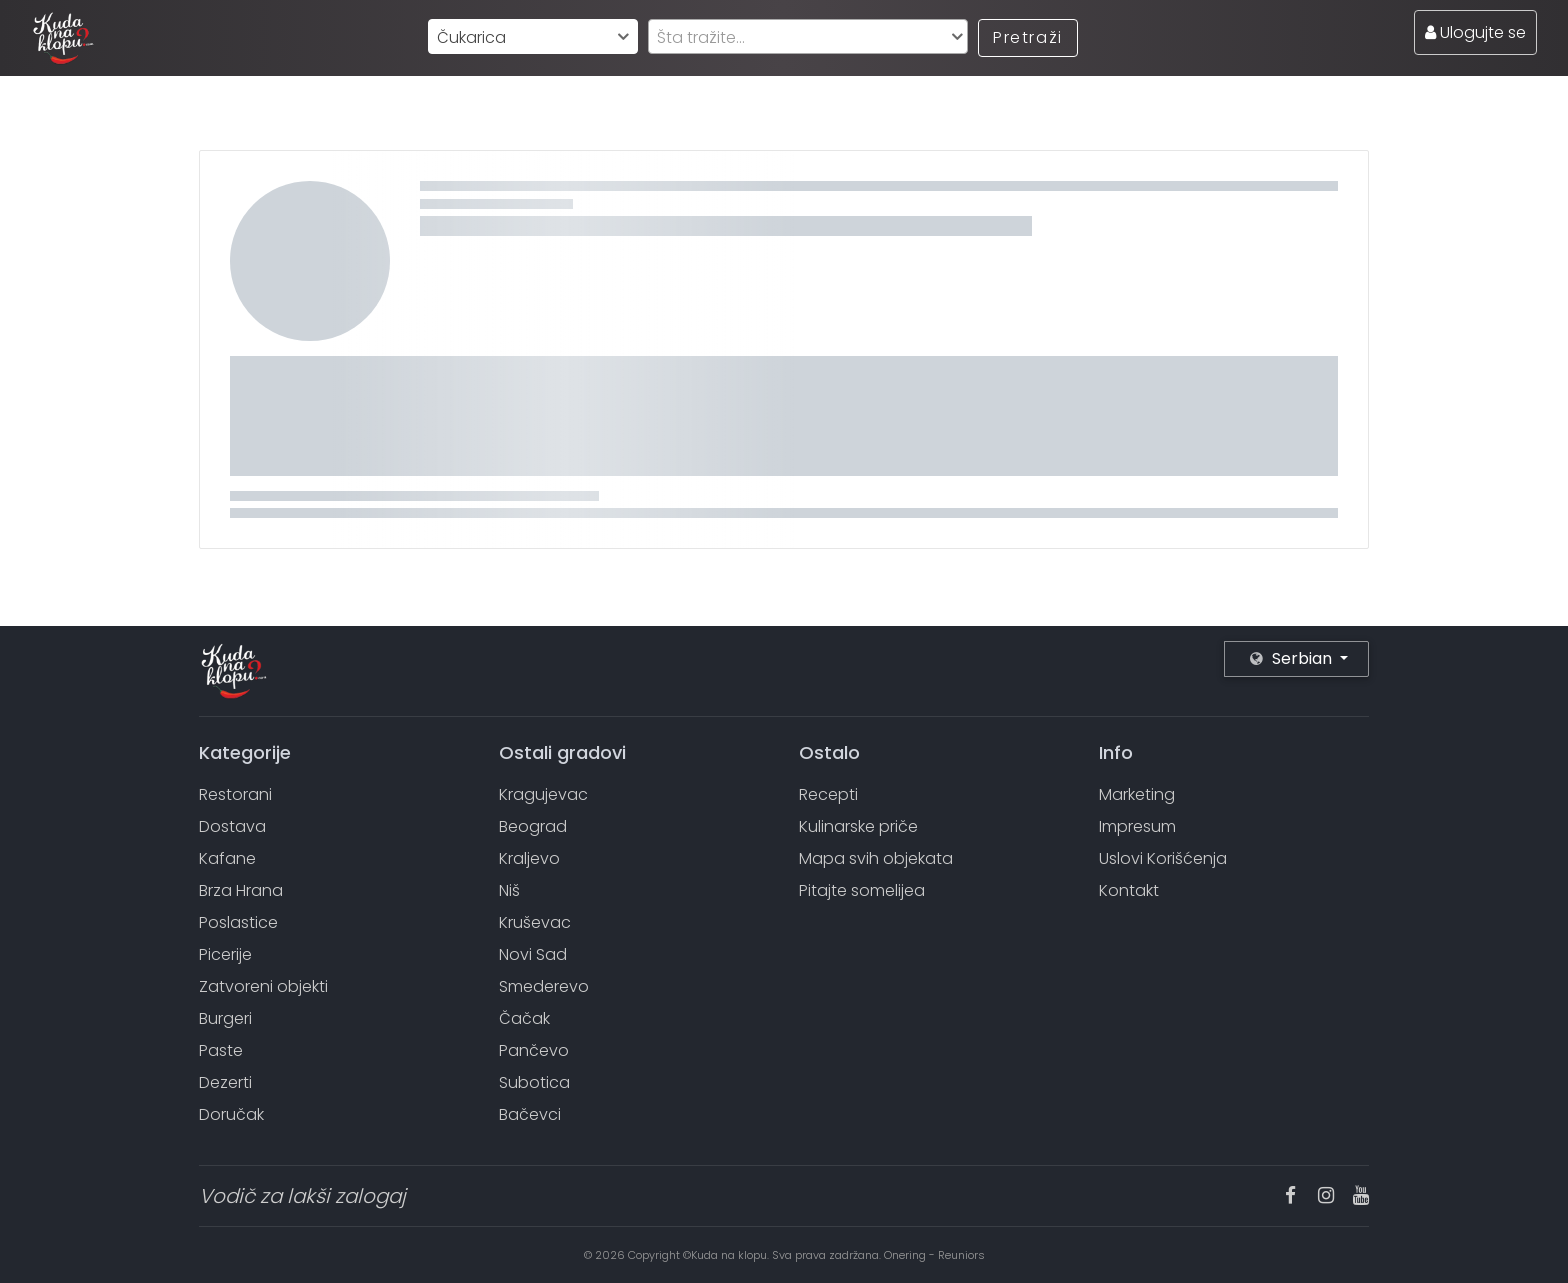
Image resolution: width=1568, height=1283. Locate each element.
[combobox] (533, 36)
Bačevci (530, 1114)
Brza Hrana (241, 890)
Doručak (231, 1114)
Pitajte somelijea (862, 890)
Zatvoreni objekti (263, 986)
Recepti (828, 794)
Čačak (524, 1018)
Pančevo (534, 1050)
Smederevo (544, 986)
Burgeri (225, 1018)
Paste (221, 1050)
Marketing (1137, 794)
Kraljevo (529, 858)
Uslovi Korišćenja (1163, 858)
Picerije (225, 954)
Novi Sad (533, 954)
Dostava (232, 826)
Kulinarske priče (858, 826)
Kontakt (1129, 890)
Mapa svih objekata (876, 858)
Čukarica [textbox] (471, 37)
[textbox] (808, 37)
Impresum (1137, 826)
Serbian (1293, 658)
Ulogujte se (1475, 32)
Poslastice (238, 922)
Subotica (534, 1082)
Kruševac (535, 922)
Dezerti (225, 1082)
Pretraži (1028, 37)
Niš (509, 890)
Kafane (227, 858)
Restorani (235, 794)
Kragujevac (543, 794)
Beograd (533, 826)
